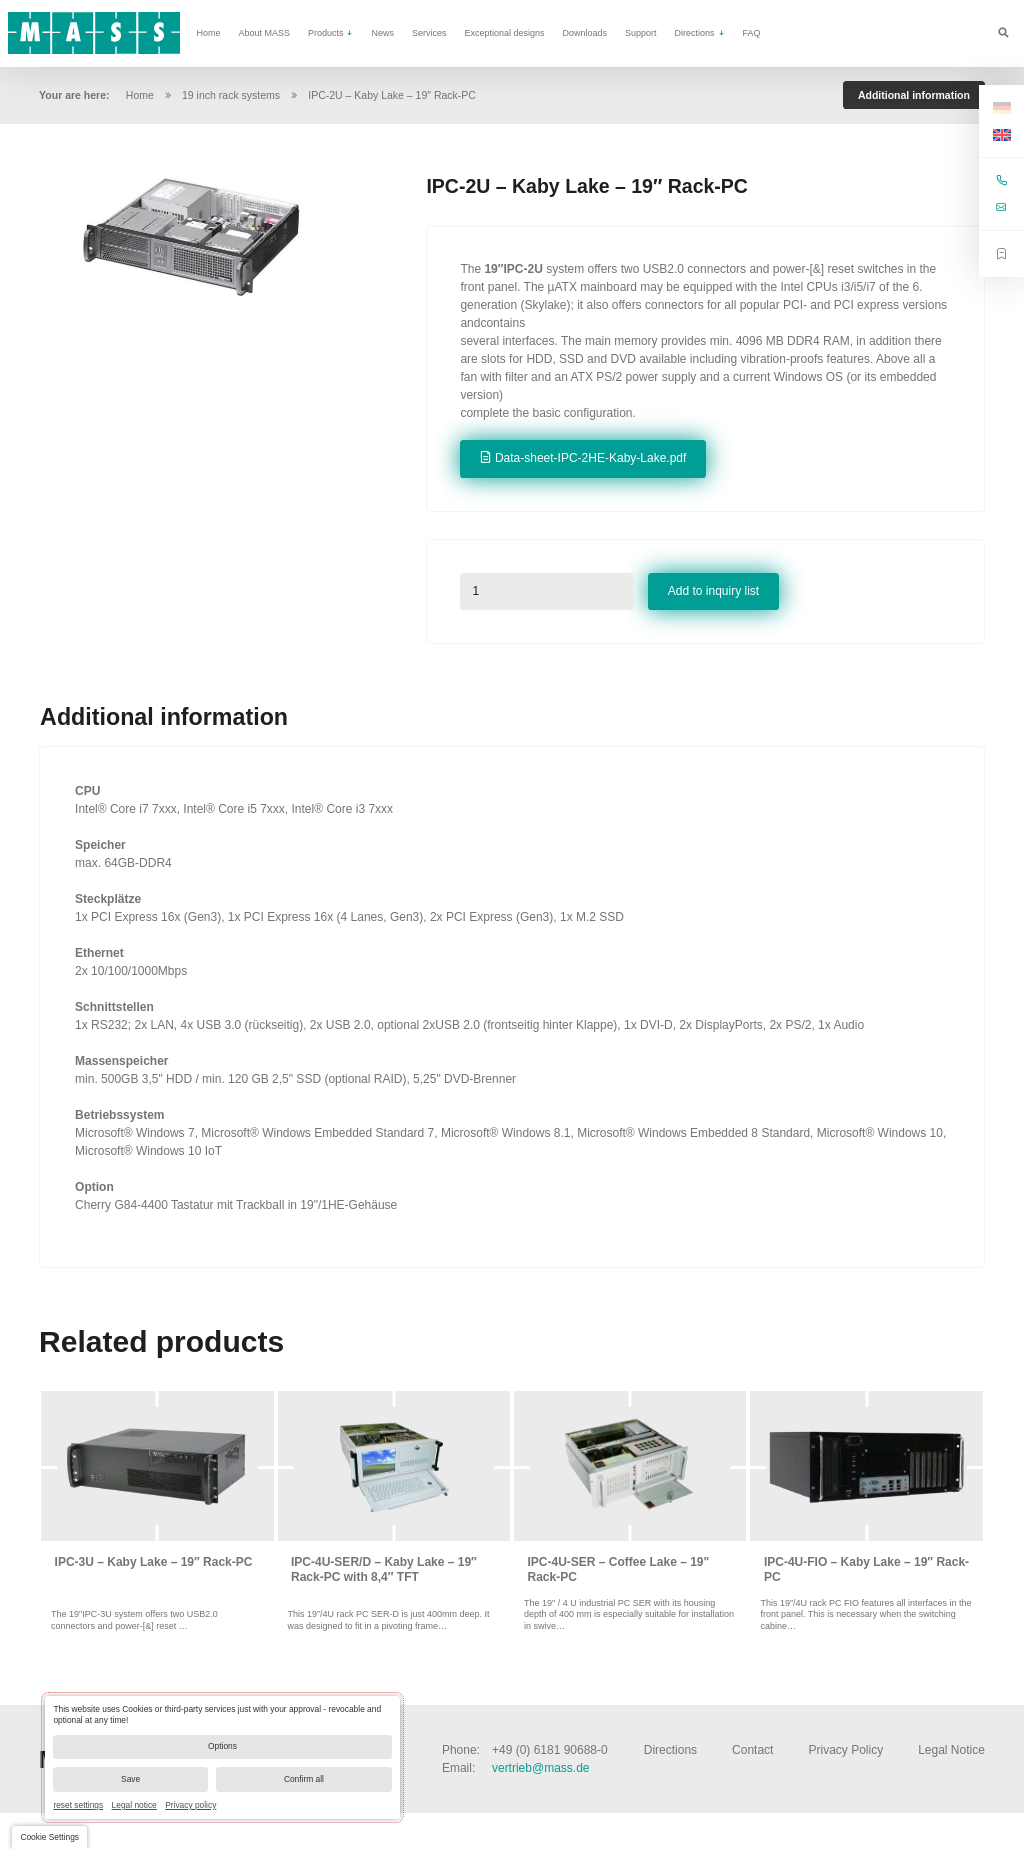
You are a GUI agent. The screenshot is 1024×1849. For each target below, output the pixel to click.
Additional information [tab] (914, 95)
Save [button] (130, 1779)
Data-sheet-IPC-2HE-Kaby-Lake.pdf (590, 458)
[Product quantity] (547, 592)
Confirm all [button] (304, 1779)
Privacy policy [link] (190, 1805)
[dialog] (222, 1757)
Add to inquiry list (713, 591)
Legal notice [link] (134, 1805)
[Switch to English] (1002, 135)
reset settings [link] (78, 1805)
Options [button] (222, 1746)
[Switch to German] (1002, 107)
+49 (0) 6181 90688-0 (550, 1750)
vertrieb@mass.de (541, 1768)
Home (140, 95)
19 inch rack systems (231, 95)
